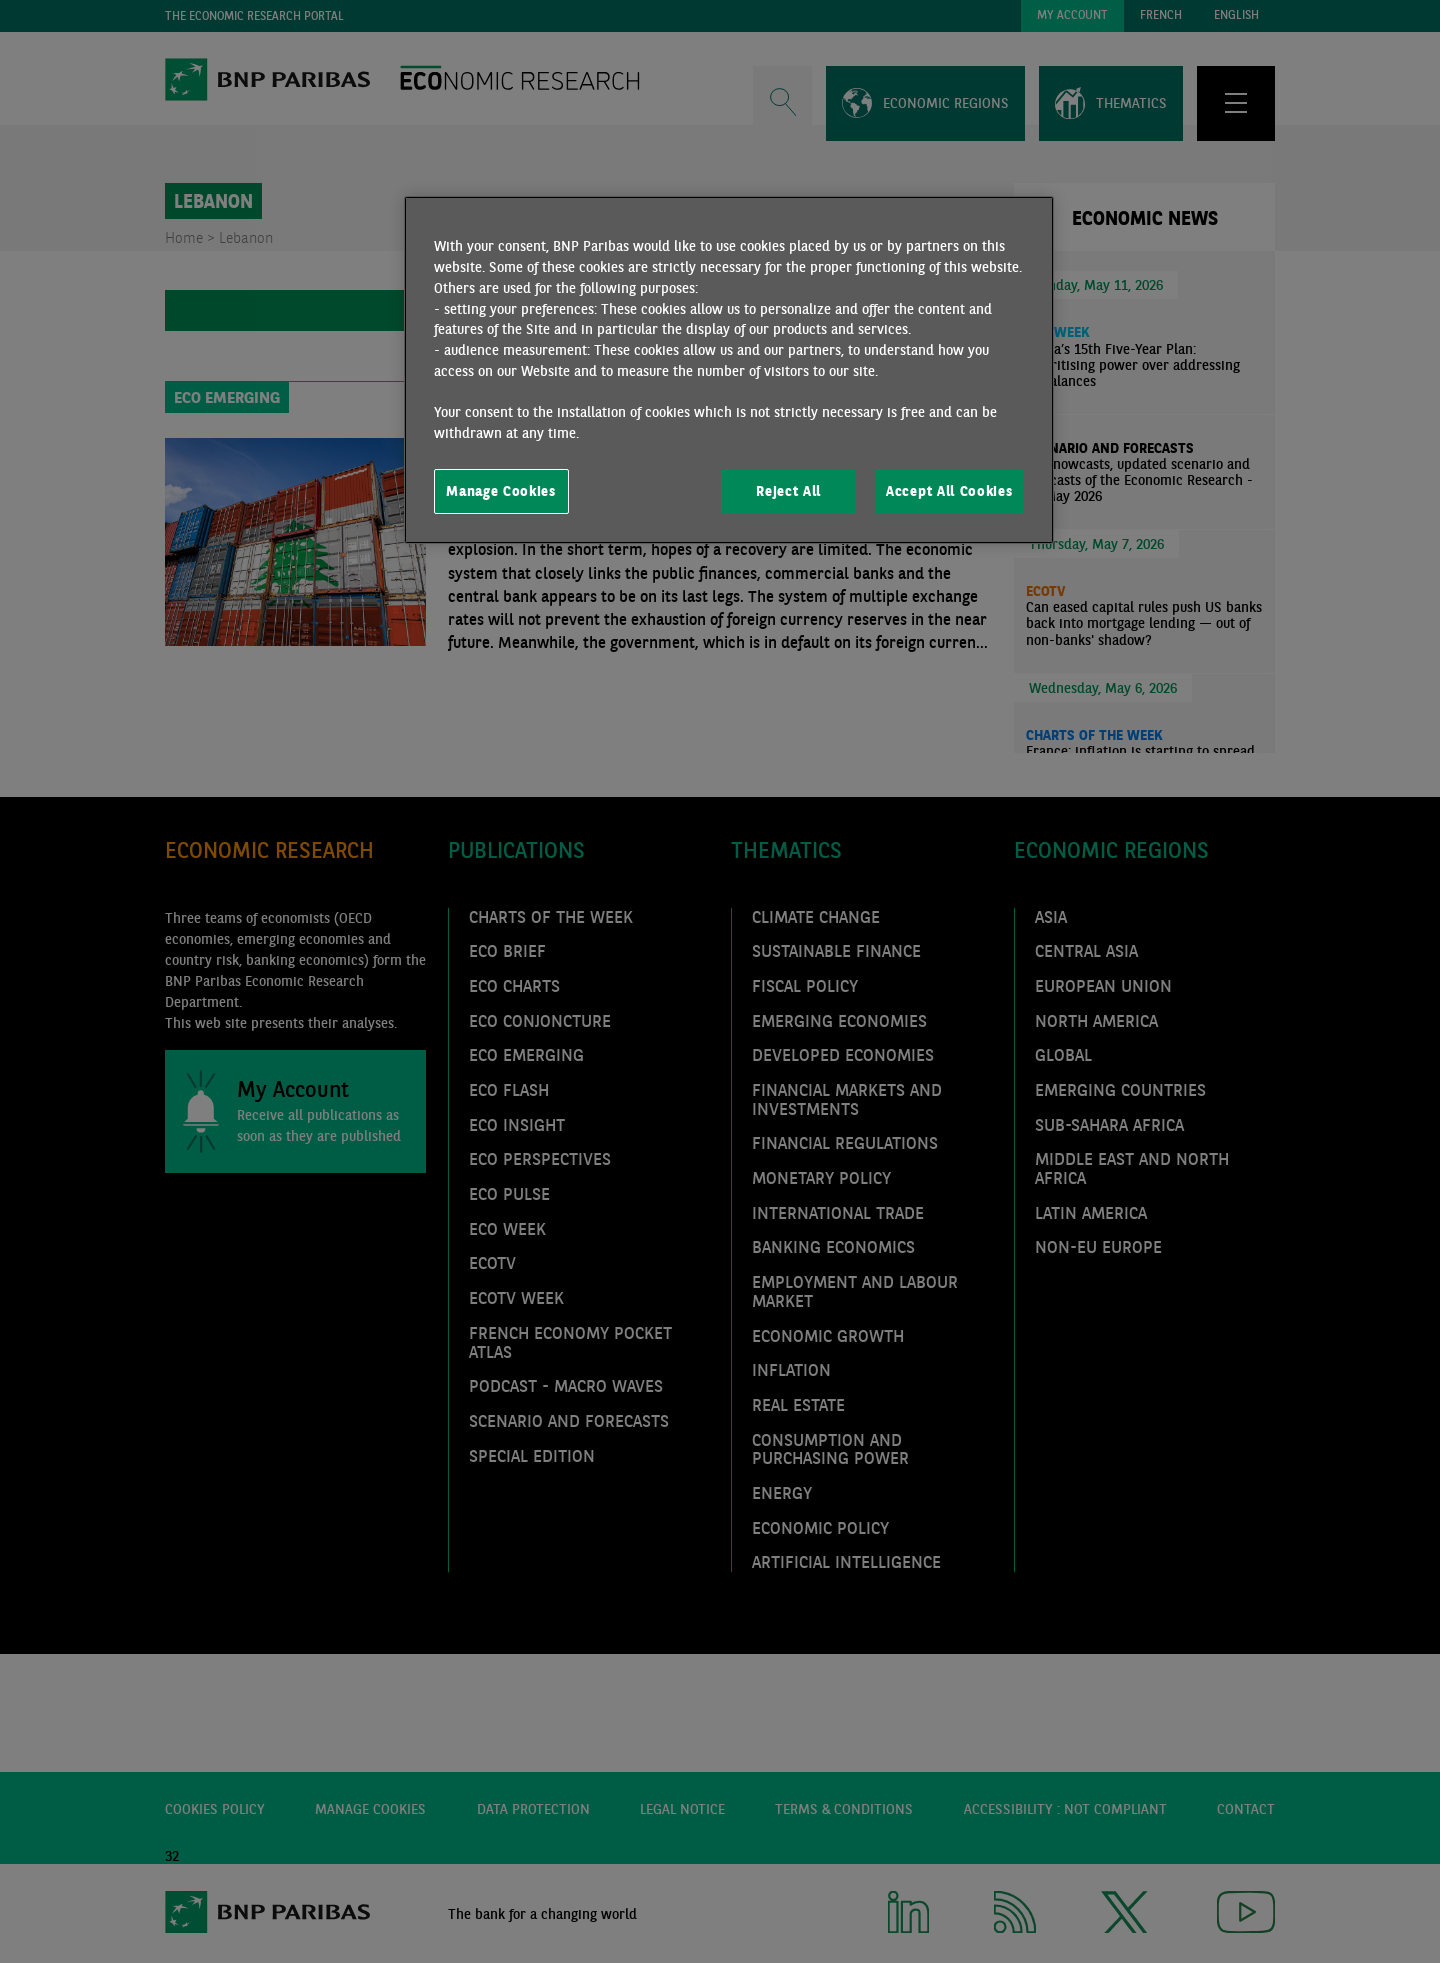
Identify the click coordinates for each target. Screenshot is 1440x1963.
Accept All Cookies (949, 491)
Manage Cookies (501, 491)
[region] (729, 370)
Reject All (788, 491)
